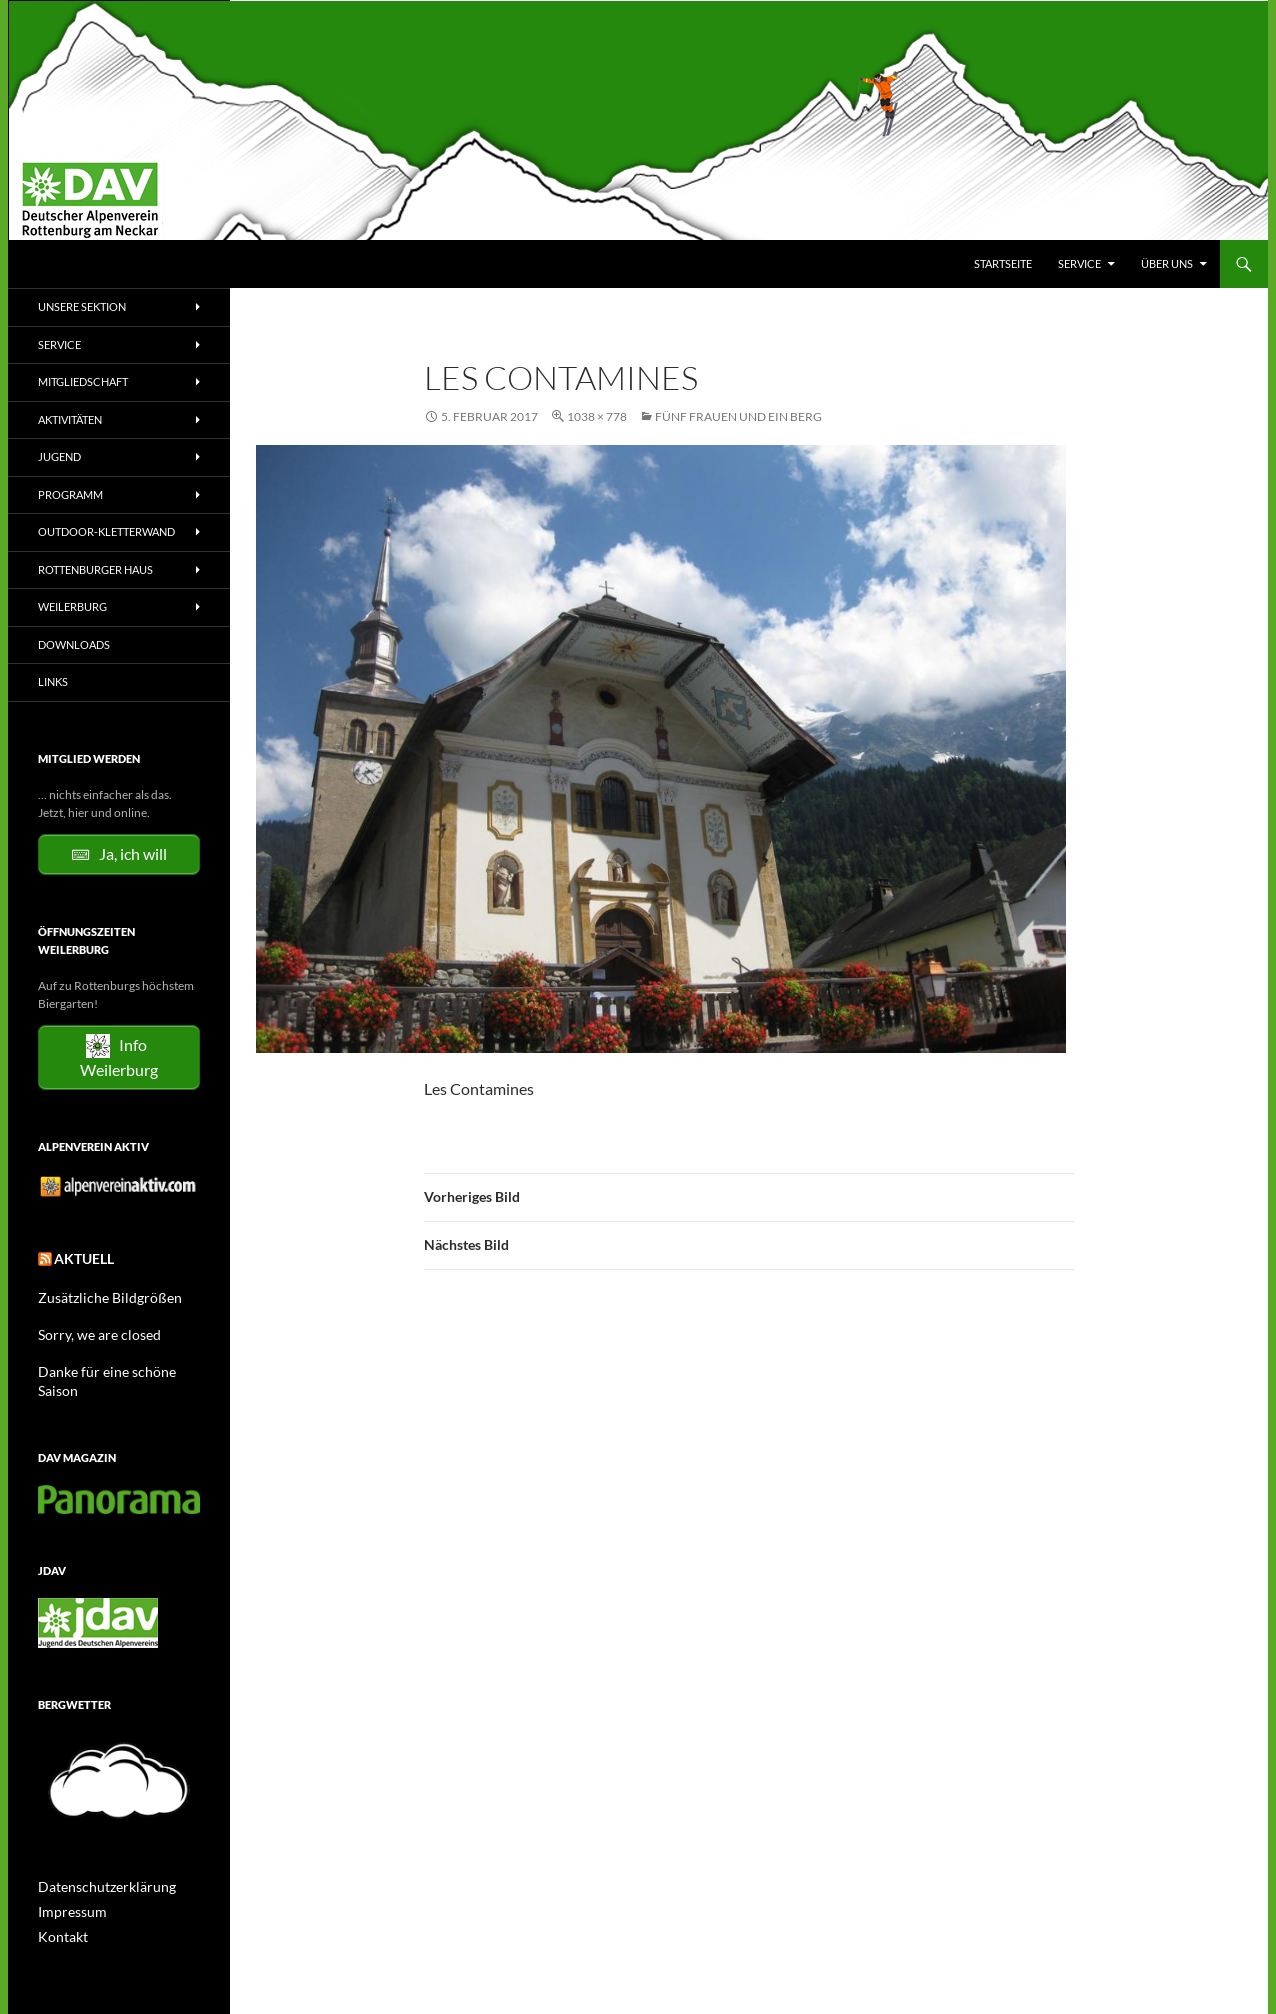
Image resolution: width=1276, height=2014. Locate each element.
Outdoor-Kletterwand (106, 531)
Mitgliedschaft (83, 381)
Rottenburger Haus (95, 569)
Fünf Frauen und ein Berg (738, 416)
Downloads (74, 644)
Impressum (67, 1884)
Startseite (1003, 263)
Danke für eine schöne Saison (114, 1365)
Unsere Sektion (82, 306)
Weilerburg (72, 606)
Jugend (59, 456)
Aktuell (78, 1257)
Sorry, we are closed (89, 1329)
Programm (70, 494)
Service (1079, 263)
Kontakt (59, 1908)
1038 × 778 (597, 416)
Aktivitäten (70, 419)
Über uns (1167, 263)
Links (53, 681)
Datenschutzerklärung (97, 1860)
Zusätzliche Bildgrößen (98, 1293)
